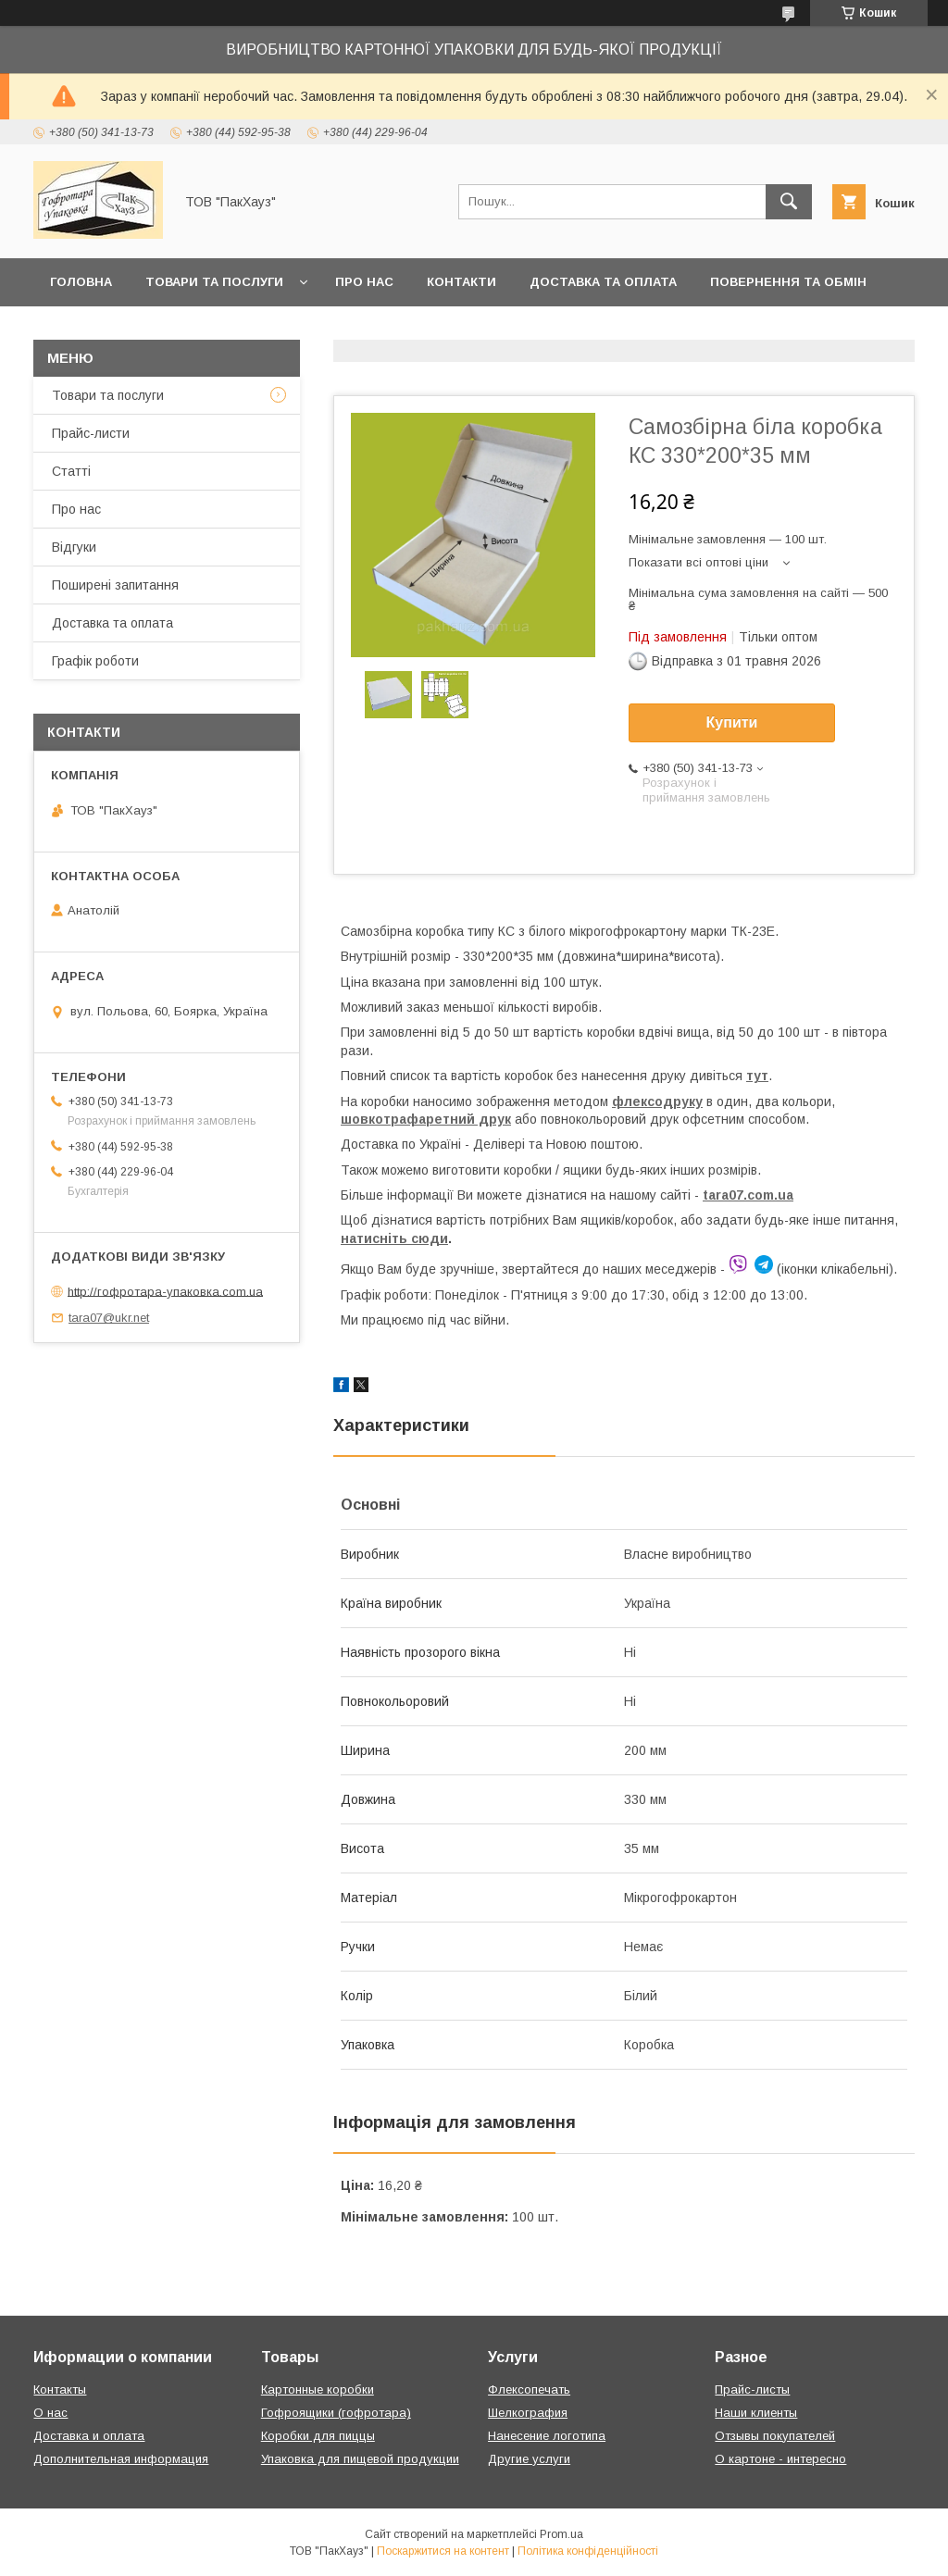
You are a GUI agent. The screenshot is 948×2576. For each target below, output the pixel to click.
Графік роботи (95, 660)
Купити (732, 722)
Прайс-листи (91, 433)
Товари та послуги (214, 282)
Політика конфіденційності (588, 2551)
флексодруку (657, 1101)
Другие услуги (529, 2459)
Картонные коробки (317, 2389)
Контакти (461, 282)
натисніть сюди (394, 1238)
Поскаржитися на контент (443, 2551)
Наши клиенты (756, 2413)
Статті (71, 471)
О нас (50, 2413)
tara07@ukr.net (109, 1318)
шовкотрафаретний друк (426, 1119)
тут (757, 1075)
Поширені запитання (115, 585)
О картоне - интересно (780, 2459)
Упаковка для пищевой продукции (360, 2459)
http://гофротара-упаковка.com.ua (165, 1291)
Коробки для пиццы (318, 2436)
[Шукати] (789, 201)
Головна (81, 282)
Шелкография (528, 2413)
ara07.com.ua (750, 1195)
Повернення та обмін (788, 282)
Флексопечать (529, 2389)
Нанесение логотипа (546, 2436)
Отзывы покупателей (775, 2436)
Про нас (364, 282)
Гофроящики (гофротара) (336, 2413)
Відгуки (74, 547)
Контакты (59, 2389)
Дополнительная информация (120, 2459)
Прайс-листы (752, 2389)
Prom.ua (561, 2534)
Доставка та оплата (603, 282)
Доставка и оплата (88, 2436)
